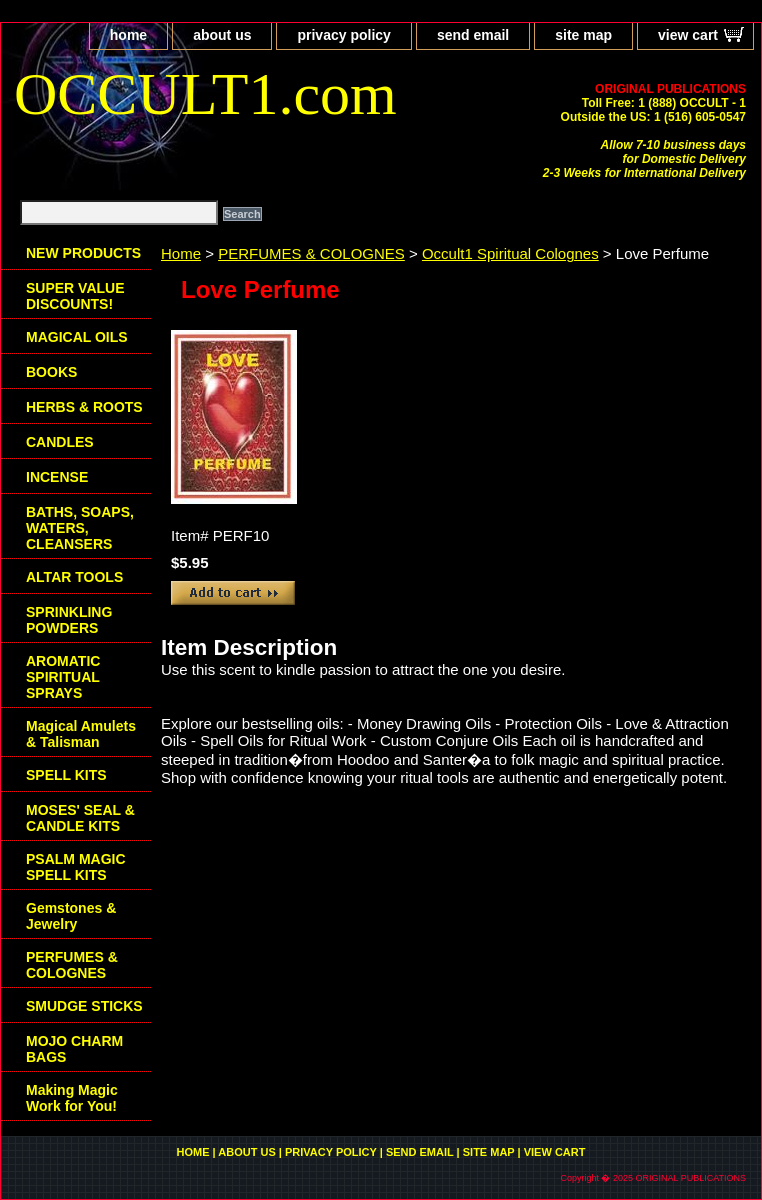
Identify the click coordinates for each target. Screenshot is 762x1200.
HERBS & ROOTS (84, 407)
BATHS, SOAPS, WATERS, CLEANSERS (80, 528)
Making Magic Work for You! (72, 1098)
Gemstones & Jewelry (71, 916)
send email (473, 35)
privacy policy (343, 35)
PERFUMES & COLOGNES (311, 253)
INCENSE (57, 477)
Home (181, 253)
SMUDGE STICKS (84, 1006)
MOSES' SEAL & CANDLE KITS (80, 818)
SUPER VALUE (75, 296)
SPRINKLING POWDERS (69, 620)
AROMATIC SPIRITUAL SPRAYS (63, 677)
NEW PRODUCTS (83, 253)
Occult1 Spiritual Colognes (510, 253)
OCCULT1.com (205, 94)
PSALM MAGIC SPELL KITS (76, 867)
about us (222, 35)
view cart (688, 35)
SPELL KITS (66, 775)
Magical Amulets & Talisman (81, 734)
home (128, 35)
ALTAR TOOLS (74, 577)
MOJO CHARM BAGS (74, 1049)
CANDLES (60, 442)
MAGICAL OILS (77, 337)
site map (583, 35)
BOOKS (51, 372)
